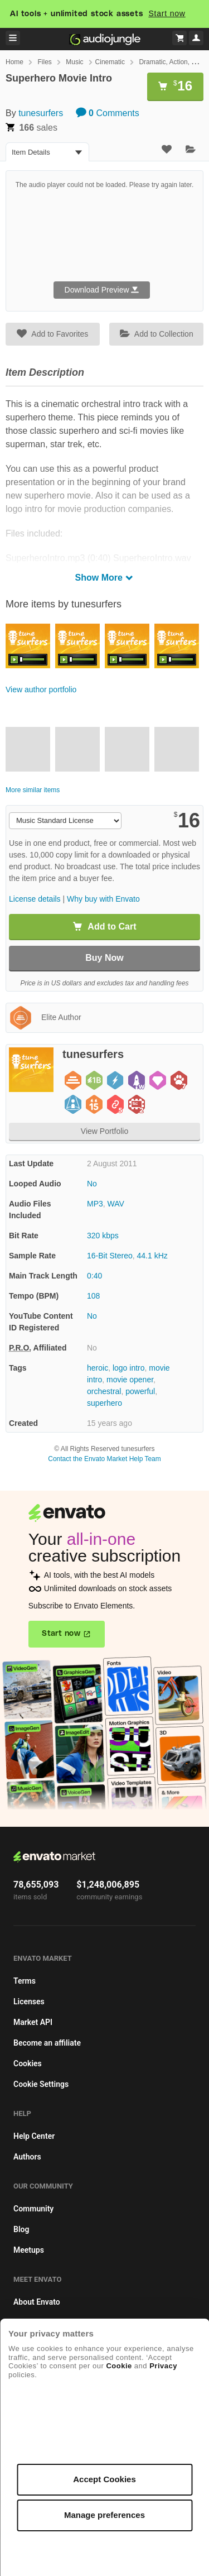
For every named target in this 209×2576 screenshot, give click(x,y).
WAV (116, 1203)
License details (35, 898)
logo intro (129, 1367)
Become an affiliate (47, 2042)
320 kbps (103, 1235)
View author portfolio (41, 689)
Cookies (27, 2063)
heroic (97, 1367)
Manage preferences (104, 2515)
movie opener (129, 1379)
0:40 (94, 1275)
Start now (166, 13)
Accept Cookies (104, 2479)
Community (33, 2208)
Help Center (34, 2136)
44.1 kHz (152, 1255)
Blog (21, 2229)
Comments (107, 113)
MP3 (95, 1203)
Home (14, 62)
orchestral (104, 1391)
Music (74, 62)
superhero (104, 1403)
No (92, 1183)
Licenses (29, 2001)
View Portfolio (104, 1131)
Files (44, 62)
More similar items (33, 790)
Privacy (163, 2366)
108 (93, 1295)
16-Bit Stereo (110, 1255)
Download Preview (102, 289)
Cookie (119, 2366)
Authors (27, 2156)
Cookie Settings (41, 2084)
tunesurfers (40, 113)
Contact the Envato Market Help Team (104, 1459)
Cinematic (110, 62)
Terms (24, 1980)
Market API (32, 2022)
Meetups (28, 2249)
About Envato (36, 2301)
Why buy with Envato (103, 898)
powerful (140, 1391)
